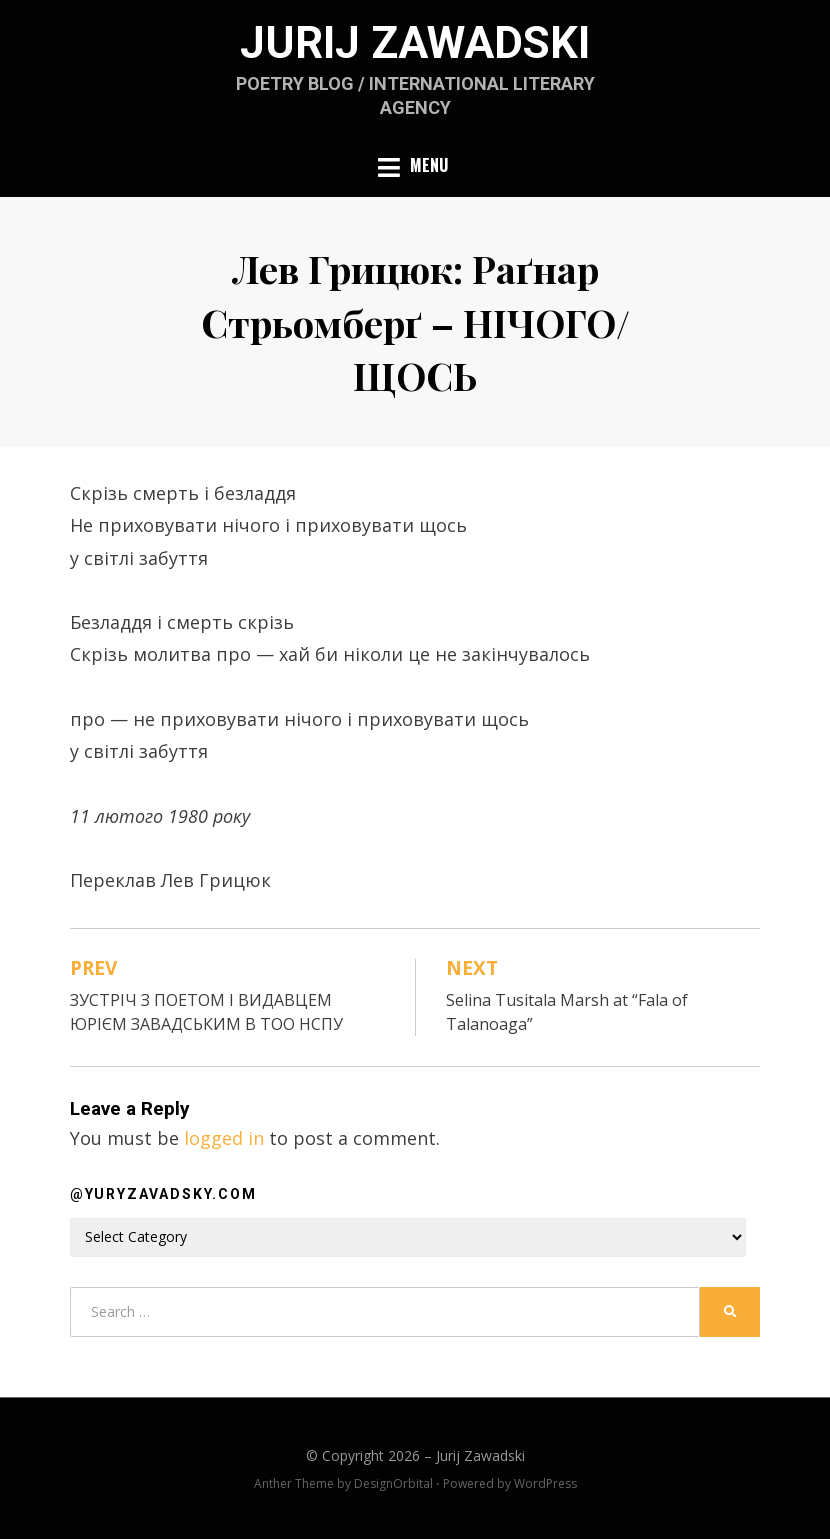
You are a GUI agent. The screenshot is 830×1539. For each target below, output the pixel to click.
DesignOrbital (393, 1483)
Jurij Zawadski (415, 43)
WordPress (545, 1483)
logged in (224, 1138)
